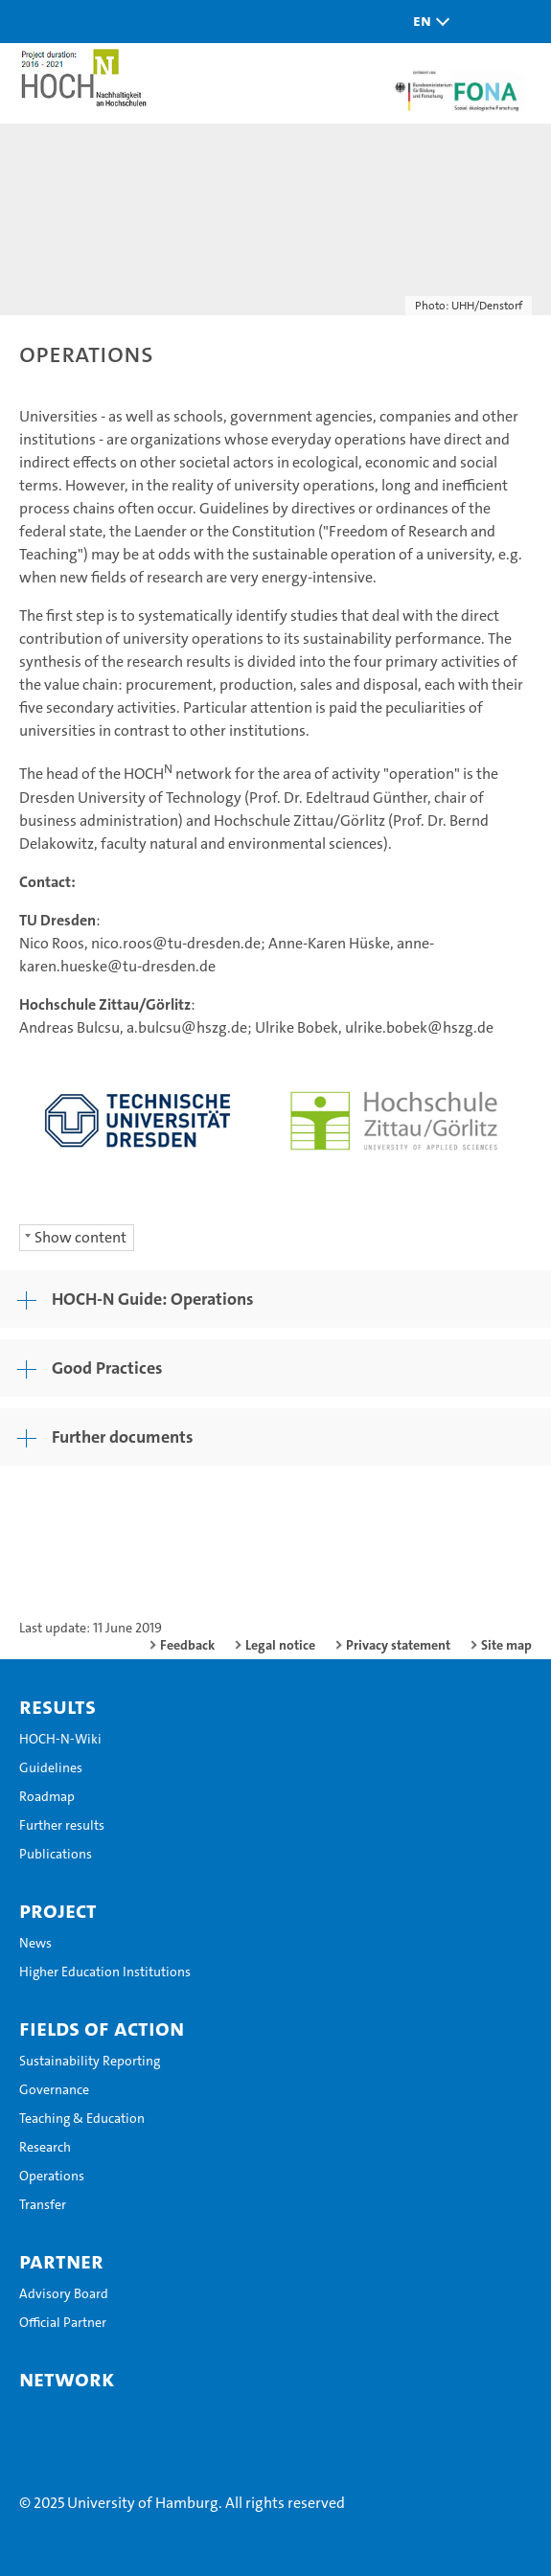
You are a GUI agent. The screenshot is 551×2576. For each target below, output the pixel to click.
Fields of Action (101, 2028)
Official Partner (62, 2322)
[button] (426, 21)
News (35, 1942)
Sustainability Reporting (89, 2060)
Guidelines (50, 1767)
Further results (61, 1825)
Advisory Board (63, 2293)
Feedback (187, 1644)
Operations (51, 2175)
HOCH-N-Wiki (60, 1738)
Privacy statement (398, 1644)
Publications (55, 1853)
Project (58, 1910)
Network (66, 2378)
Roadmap (47, 1796)
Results (57, 1706)
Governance (54, 2089)
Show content (80, 1237)
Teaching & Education (82, 2118)
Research (45, 2146)
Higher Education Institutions (105, 1971)
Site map (506, 1644)
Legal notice (280, 1644)
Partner (61, 2260)
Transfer (42, 2204)
